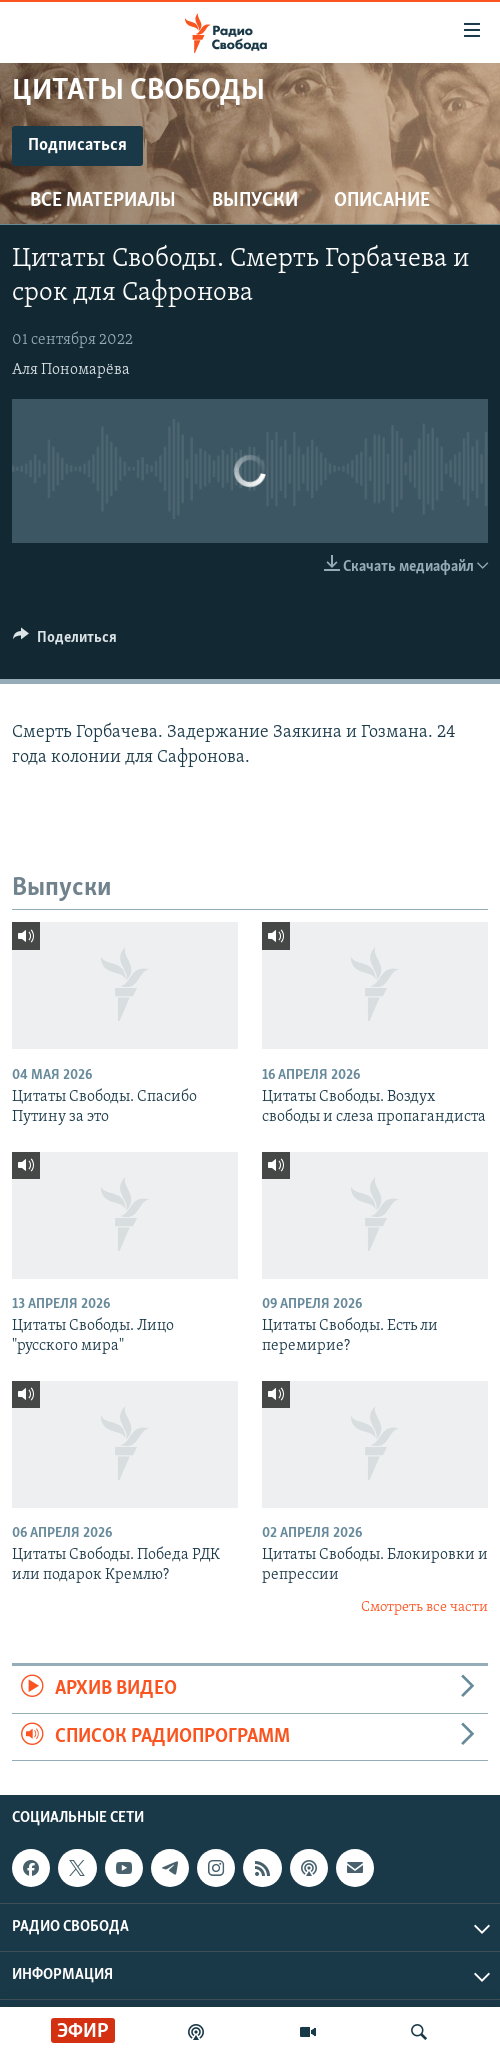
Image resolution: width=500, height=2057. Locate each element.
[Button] (65, 642)
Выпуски (255, 201)
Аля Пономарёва (71, 370)
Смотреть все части (424, 1607)
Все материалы (103, 201)
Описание (382, 201)
